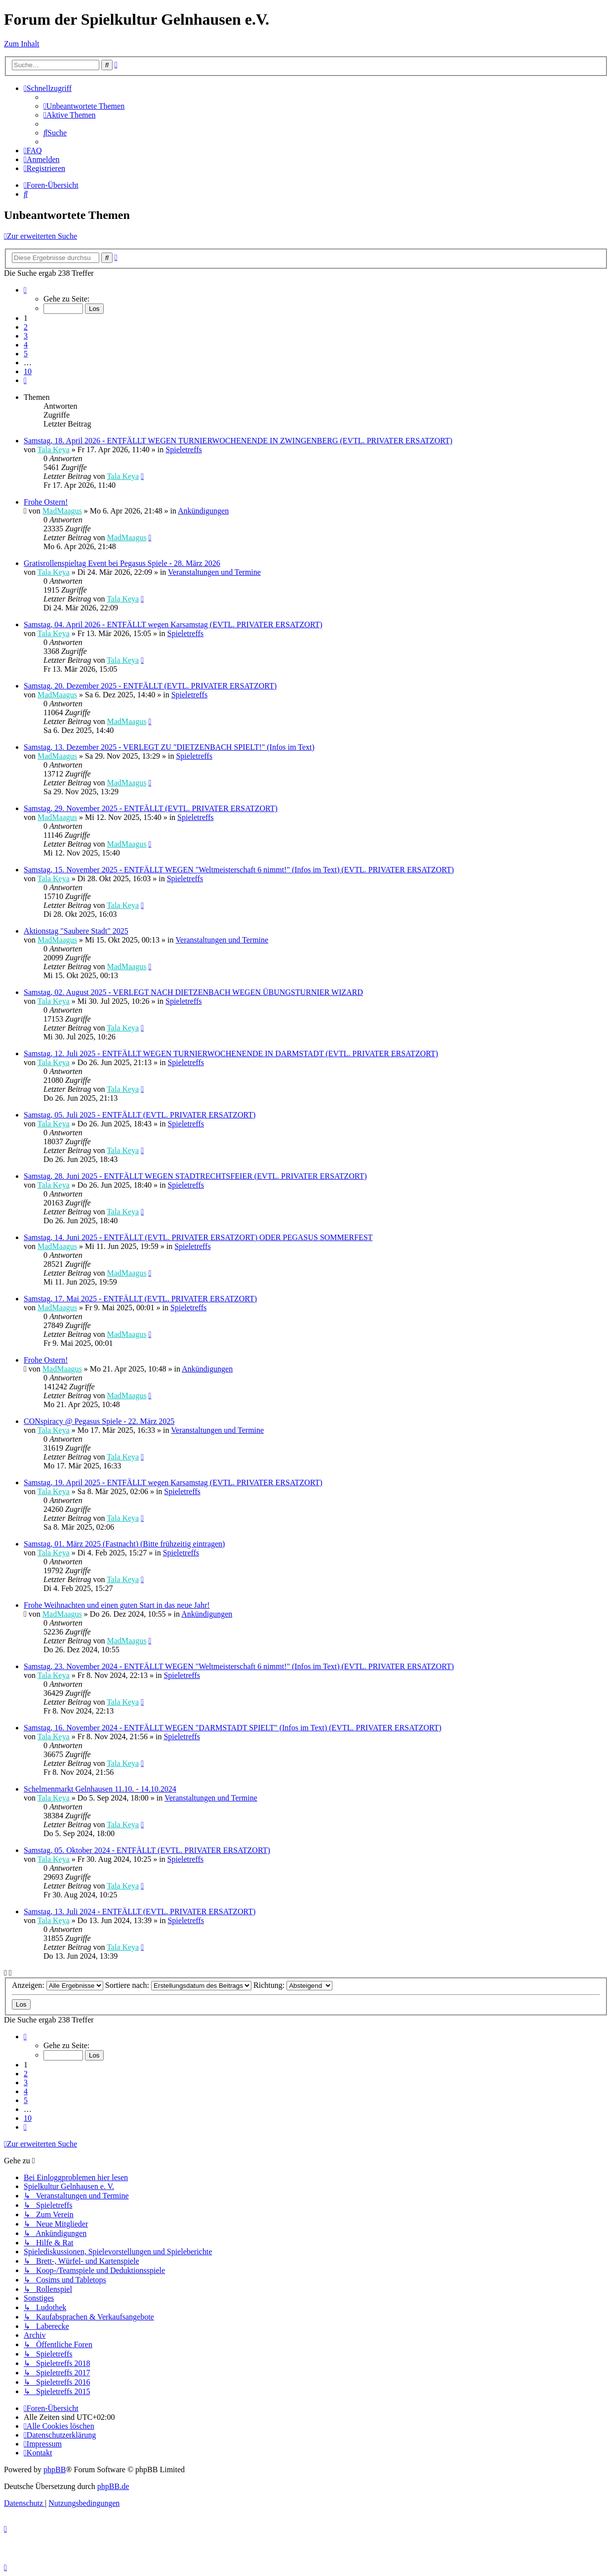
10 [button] (28, 371)
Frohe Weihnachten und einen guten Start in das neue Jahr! (117, 1605)
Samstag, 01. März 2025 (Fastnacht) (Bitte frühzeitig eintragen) (124, 1544)
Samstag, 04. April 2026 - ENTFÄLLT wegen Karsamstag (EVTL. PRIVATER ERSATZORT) (173, 624)
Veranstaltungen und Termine (214, 572)
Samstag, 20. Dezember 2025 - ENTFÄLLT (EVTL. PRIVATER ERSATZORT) (150, 686)
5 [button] (26, 353)
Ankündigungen (203, 511)
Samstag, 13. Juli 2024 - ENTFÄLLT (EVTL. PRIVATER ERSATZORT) (139, 1911)
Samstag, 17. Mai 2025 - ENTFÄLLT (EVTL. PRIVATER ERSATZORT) (140, 1298)
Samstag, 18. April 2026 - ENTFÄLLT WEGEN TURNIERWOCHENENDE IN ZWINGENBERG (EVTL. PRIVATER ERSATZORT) (238, 440)
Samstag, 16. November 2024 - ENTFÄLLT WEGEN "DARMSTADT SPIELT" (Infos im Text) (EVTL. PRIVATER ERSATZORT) (233, 1727)
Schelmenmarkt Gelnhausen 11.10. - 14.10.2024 (100, 1789)
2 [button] (26, 327)
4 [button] (26, 345)
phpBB (54, 2469)
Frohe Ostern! (46, 502)
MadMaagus (62, 511)
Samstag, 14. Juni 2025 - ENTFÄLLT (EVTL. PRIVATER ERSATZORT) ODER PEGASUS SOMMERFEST (198, 1237)
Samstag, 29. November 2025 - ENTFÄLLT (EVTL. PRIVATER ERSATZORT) (151, 808)
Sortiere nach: (178, 1985)
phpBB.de (113, 2486)
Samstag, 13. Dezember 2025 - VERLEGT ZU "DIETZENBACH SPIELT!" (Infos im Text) (169, 747)
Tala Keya (54, 449)
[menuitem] (83, 106)
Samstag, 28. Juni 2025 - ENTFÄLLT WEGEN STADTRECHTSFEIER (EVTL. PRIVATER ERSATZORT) (195, 1176)
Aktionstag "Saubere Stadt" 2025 (76, 931)
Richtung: (292, 1985)
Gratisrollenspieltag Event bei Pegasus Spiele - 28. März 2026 (122, 563)
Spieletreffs (183, 449)
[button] (25, 290)
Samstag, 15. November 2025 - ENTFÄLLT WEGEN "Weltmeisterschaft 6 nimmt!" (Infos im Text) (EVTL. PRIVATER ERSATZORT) (239, 869)
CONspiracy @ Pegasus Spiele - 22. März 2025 (99, 1421)
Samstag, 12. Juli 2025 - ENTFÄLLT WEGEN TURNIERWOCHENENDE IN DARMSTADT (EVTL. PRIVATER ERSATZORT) (231, 1053)
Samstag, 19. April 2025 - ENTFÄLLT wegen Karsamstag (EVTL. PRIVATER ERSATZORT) (173, 1482)
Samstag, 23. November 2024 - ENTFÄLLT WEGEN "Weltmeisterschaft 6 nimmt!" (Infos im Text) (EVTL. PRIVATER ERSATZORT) (239, 1666)
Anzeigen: (57, 1985)
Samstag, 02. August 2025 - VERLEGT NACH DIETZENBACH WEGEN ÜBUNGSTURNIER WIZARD (193, 992)
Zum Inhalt (22, 44)
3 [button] (26, 336)
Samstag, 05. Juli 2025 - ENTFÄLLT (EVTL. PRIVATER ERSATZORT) (139, 1115)
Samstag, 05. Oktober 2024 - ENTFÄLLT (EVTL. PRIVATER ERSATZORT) (147, 1850)
